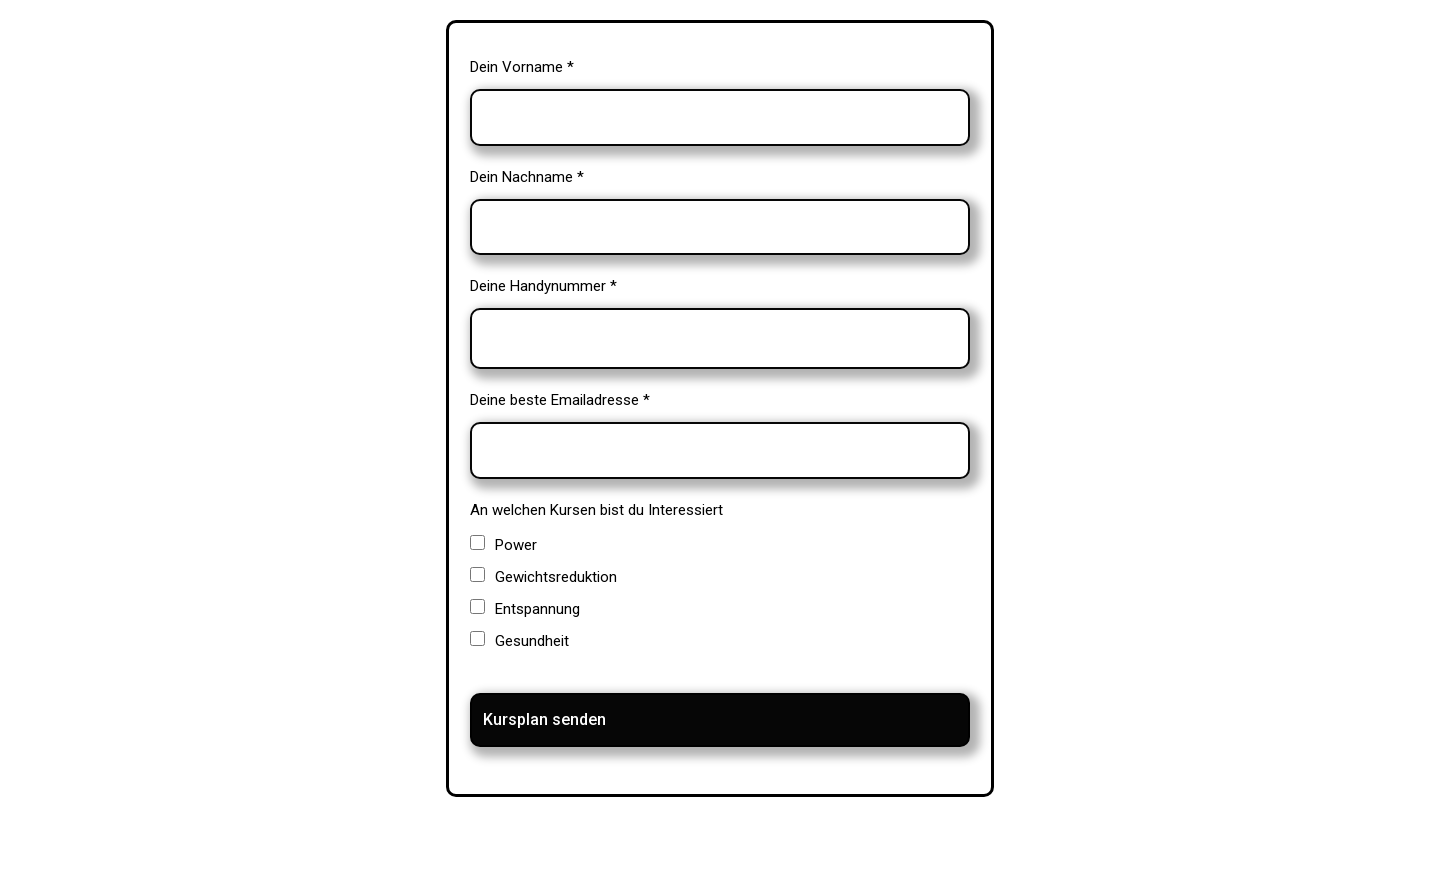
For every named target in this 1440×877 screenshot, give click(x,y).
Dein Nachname (527, 177)
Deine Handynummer (543, 286)
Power (516, 545)
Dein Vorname (522, 67)
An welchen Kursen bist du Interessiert (596, 510)
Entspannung (537, 609)
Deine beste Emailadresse (560, 400)
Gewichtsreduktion (556, 577)
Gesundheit (532, 641)
